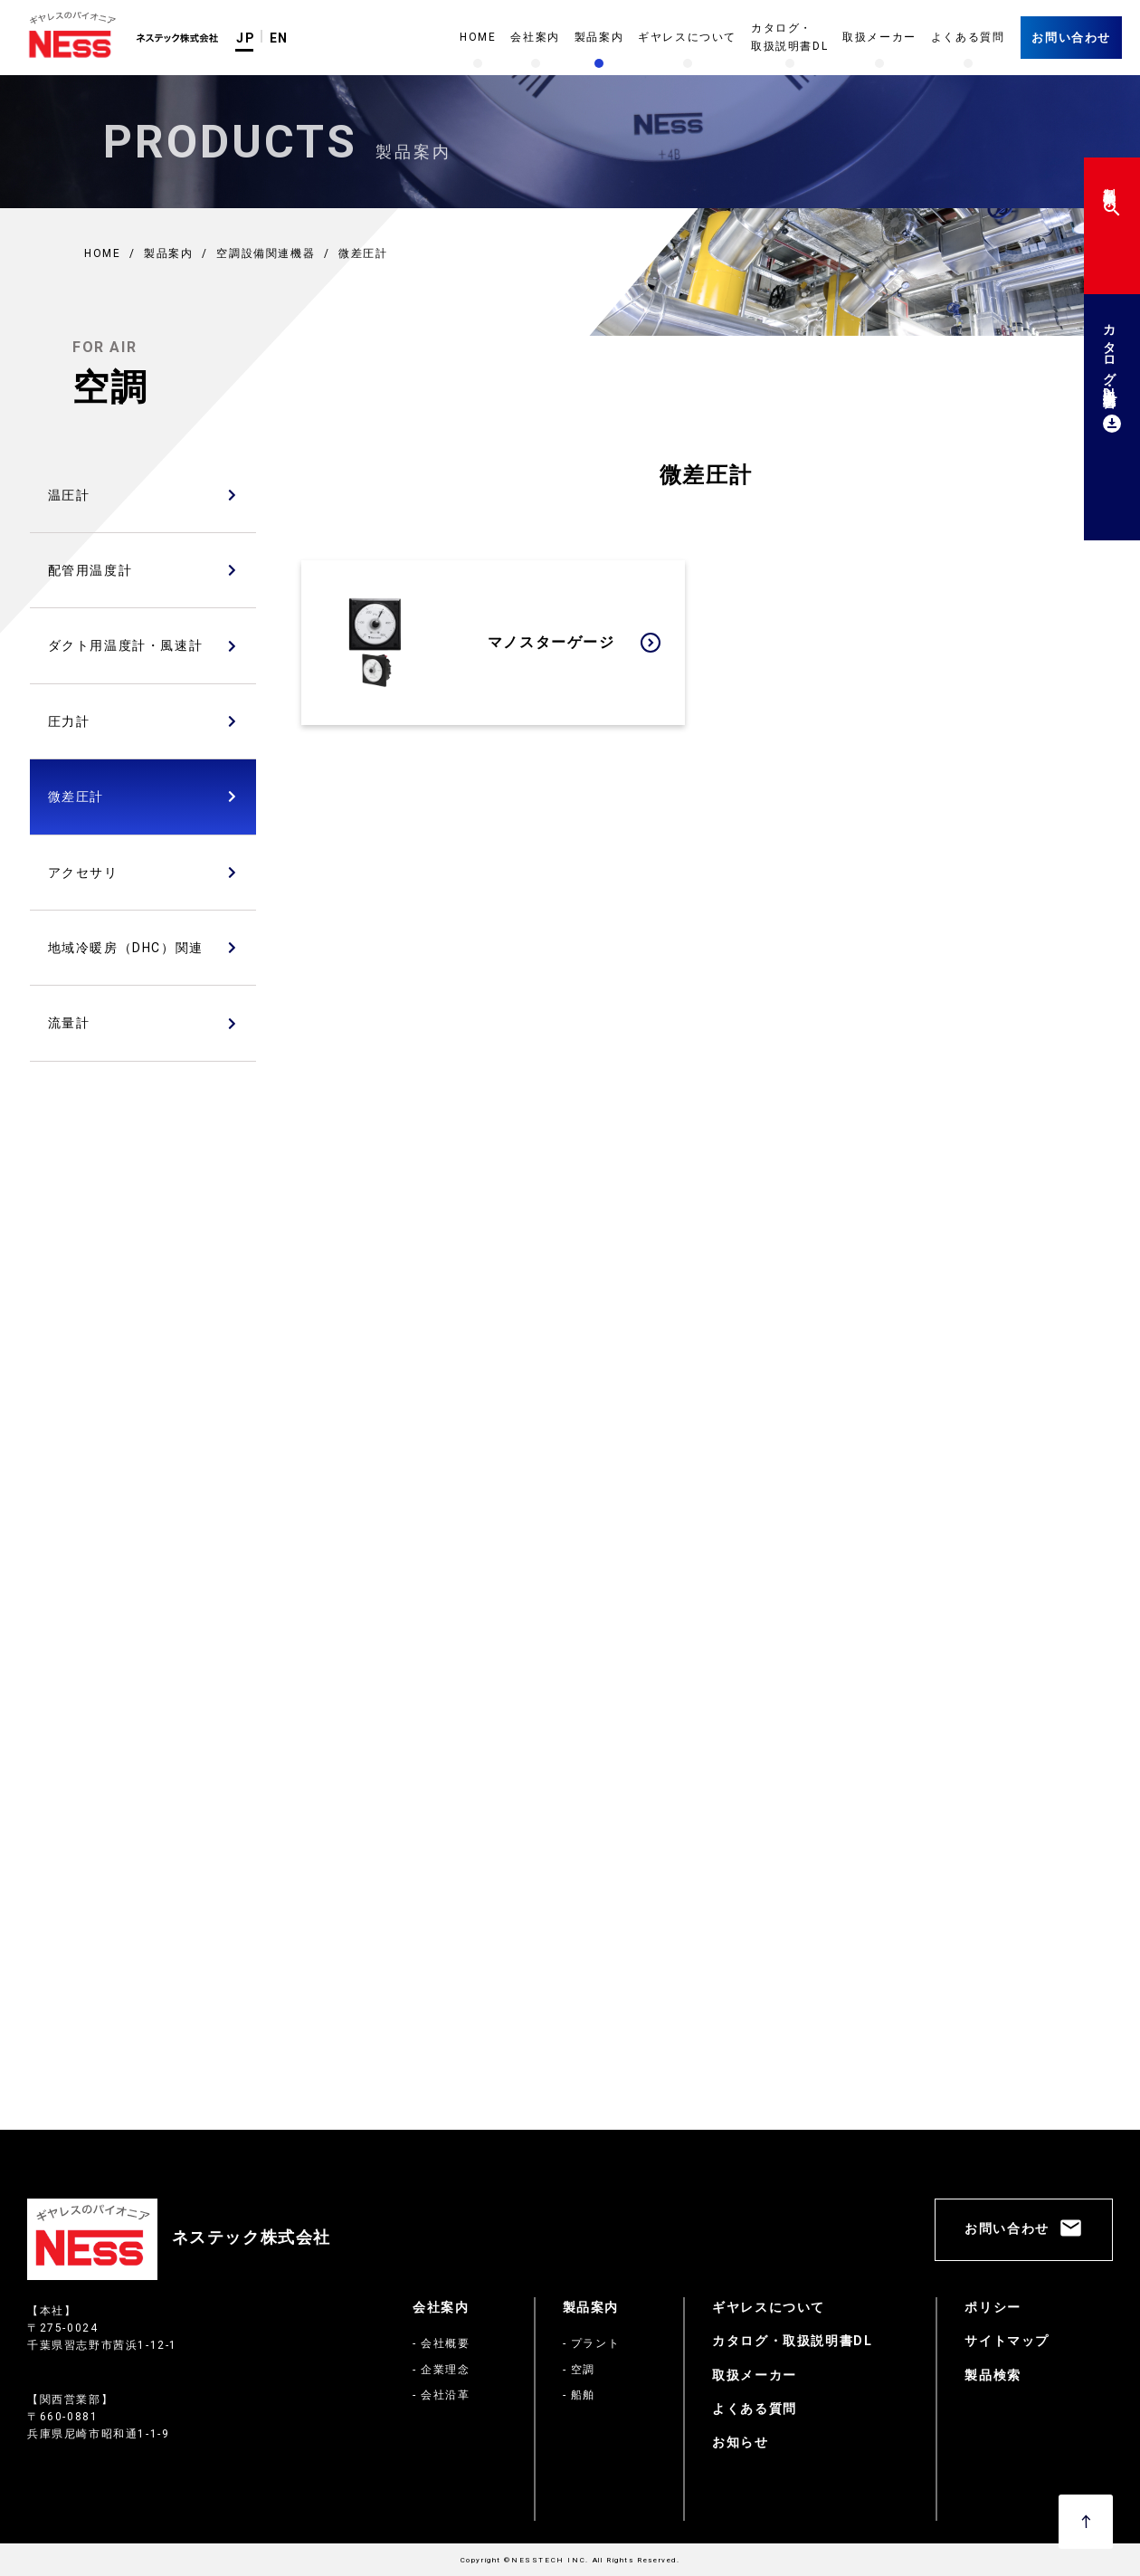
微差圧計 (76, 796)
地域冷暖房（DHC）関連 (126, 947)
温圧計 (69, 495)
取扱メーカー (754, 2375)
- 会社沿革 (441, 2395)
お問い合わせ (1071, 37)
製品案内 (591, 2307)
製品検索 (1109, 198)
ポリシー (992, 2307)
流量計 (69, 1023)
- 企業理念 (441, 2369)
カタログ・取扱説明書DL (792, 2340)
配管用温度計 (90, 570)
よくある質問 (754, 2408)
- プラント (592, 2343)
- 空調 (579, 2369)
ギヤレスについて (768, 2307)
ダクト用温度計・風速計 (126, 645)
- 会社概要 (441, 2343)
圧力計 (69, 721)
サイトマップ (1007, 2340)
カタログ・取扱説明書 (1109, 375)
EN (279, 38)
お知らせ (740, 2442)
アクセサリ (83, 872)
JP (245, 38)
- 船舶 (579, 2395)
